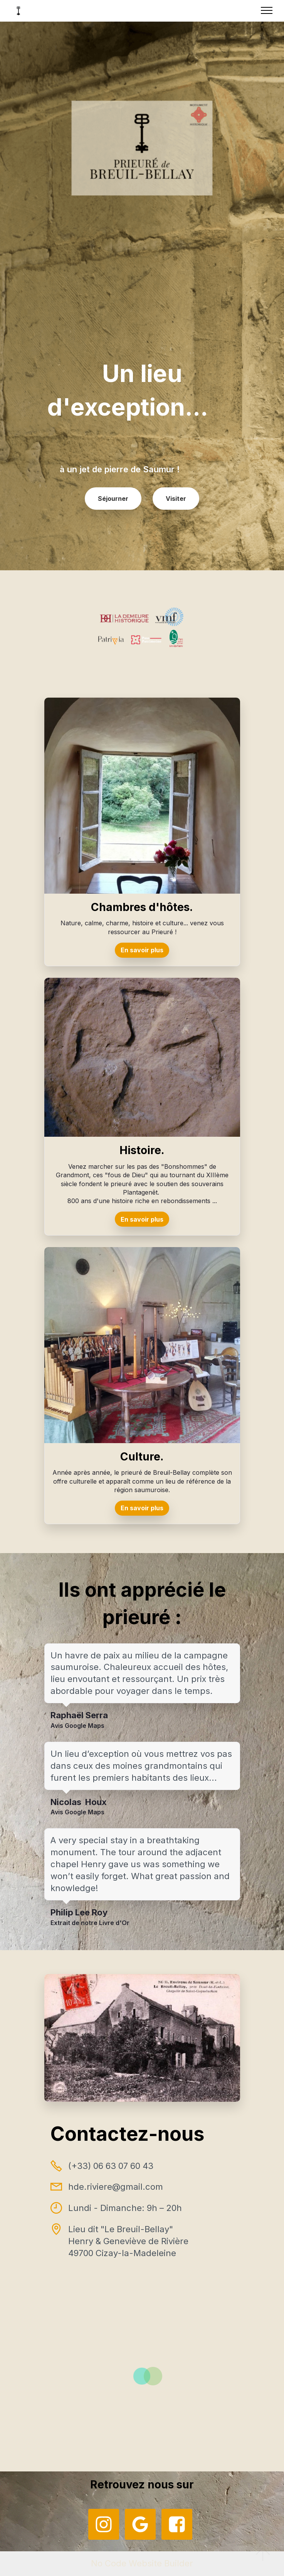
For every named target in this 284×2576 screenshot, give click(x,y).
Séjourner (113, 498)
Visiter (176, 498)
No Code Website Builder (142, 2563)
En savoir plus (142, 950)
